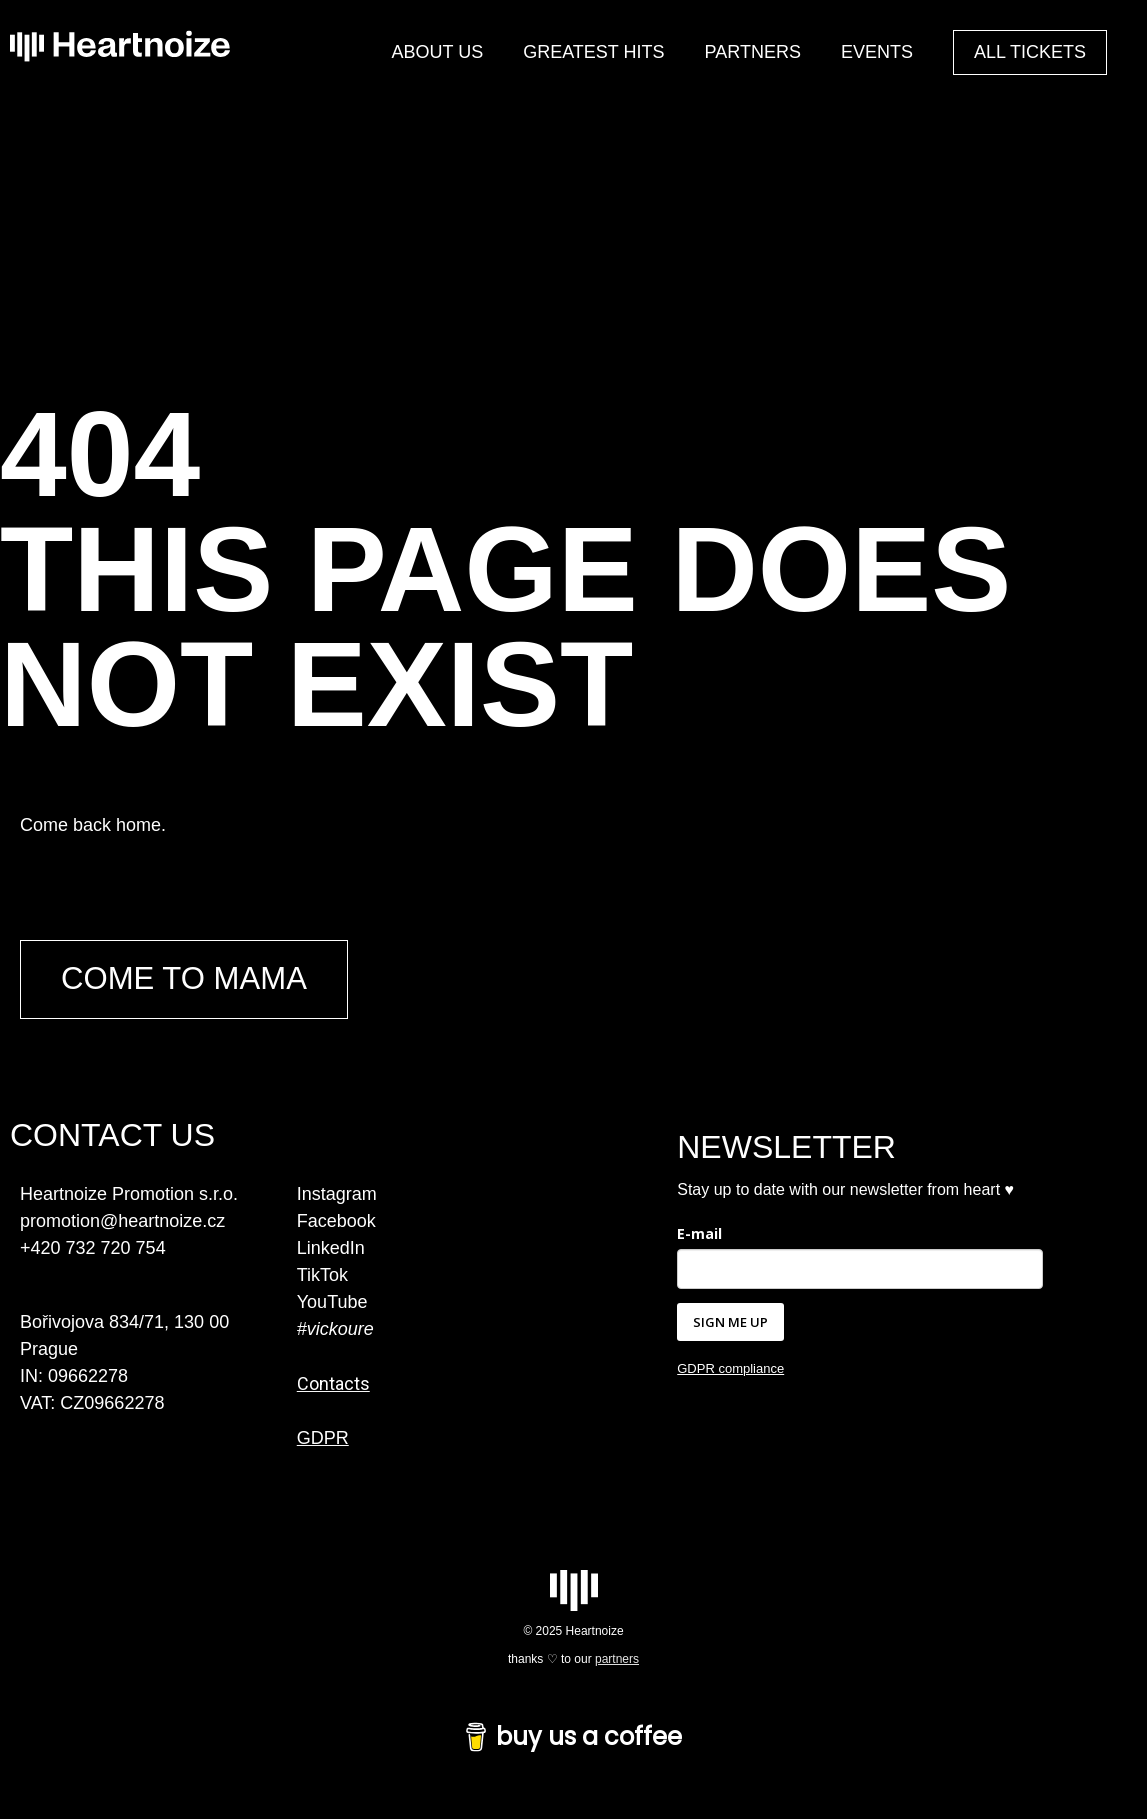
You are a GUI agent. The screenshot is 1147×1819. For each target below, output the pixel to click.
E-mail (699, 1234)
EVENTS (877, 52)
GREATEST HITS (593, 52)
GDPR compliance (730, 1370)
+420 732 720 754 (93, 1249)
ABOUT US (438, 52)
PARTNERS (753, 52)
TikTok (322, 1276)
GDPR (323, 1439)
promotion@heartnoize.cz (122, 1222)
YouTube (332, 1303)
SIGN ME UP (730, 1323)
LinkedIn (331, 1249)
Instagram (337, 1195)
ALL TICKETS (1030, 52)
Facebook (336, 1222)
